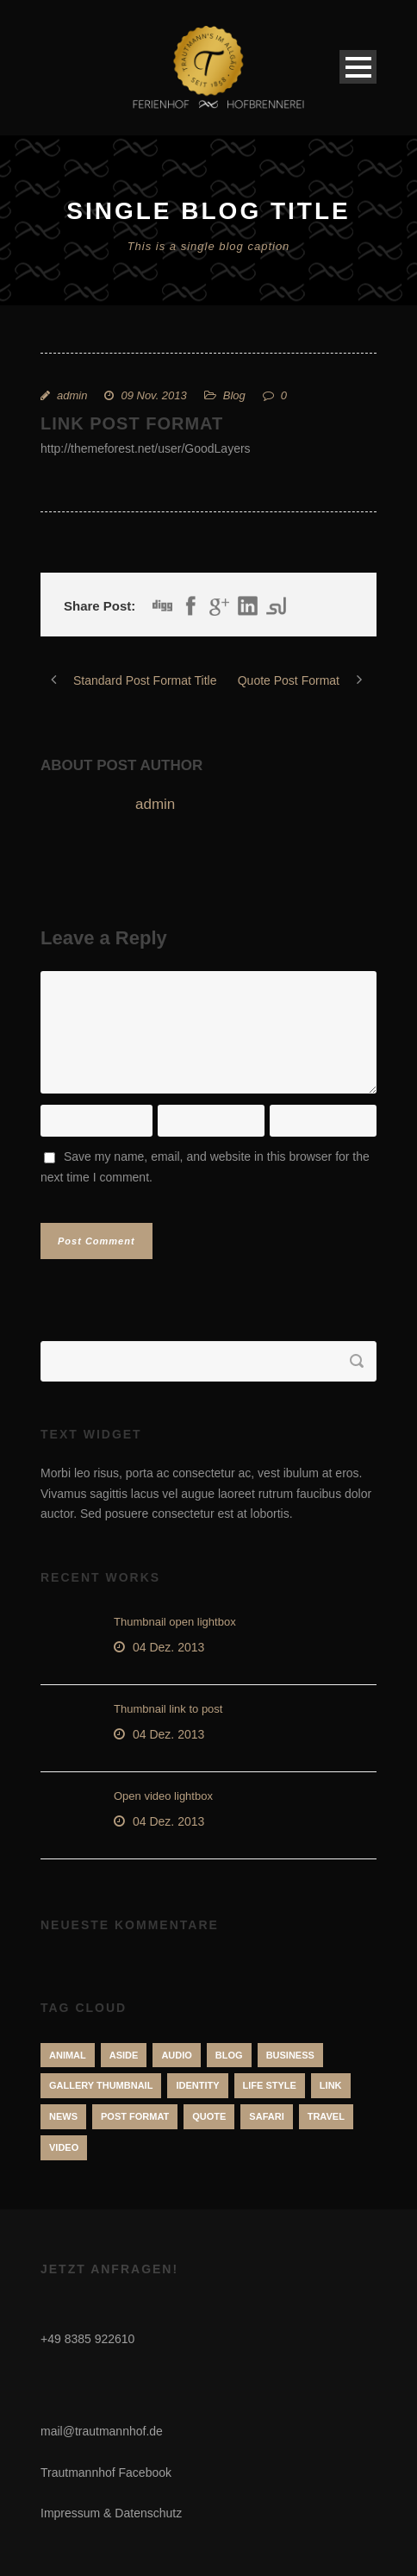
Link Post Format (131, 423)
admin (72, 395)
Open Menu (358, 67)
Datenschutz (148, 2513)
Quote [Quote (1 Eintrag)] (209, 2116)
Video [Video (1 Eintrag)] (63, 2147)
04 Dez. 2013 (168, 1647)
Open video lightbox (163, 1795)
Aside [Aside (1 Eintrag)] (124, 2055)
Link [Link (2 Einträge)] (331, 2085)
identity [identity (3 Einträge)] (197, 2085)
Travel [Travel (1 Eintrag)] (326, 2116)
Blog (234, 395)
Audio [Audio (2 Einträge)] (176, 2055)
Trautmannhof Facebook (105, 2472)
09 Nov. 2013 (153, 395)
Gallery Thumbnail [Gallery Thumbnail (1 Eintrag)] (100, 2085)
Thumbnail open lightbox (175, 1621)
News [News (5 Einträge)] (63, 2116)
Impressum (70, 2513)
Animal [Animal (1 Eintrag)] (67, 2055)
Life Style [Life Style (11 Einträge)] (269, 2085)
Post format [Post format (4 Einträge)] (135, 2116)
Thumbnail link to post (168, 1708)
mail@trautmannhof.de (101, 2431)
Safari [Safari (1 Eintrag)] (266, 2116)
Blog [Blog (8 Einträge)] (229, 2055)
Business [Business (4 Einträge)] (290, 2055)
